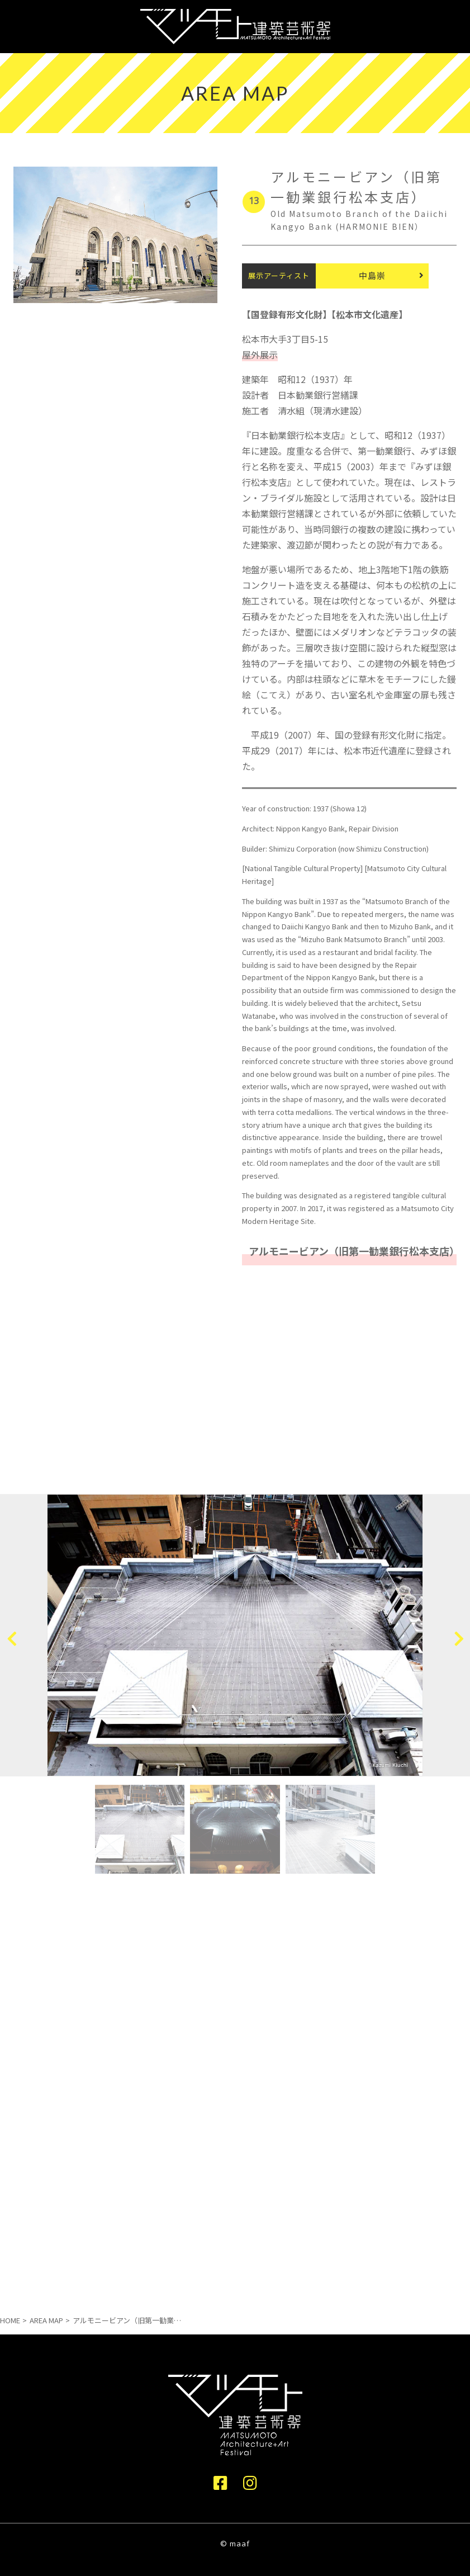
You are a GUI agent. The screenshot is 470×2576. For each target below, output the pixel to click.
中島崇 (372, 275)
